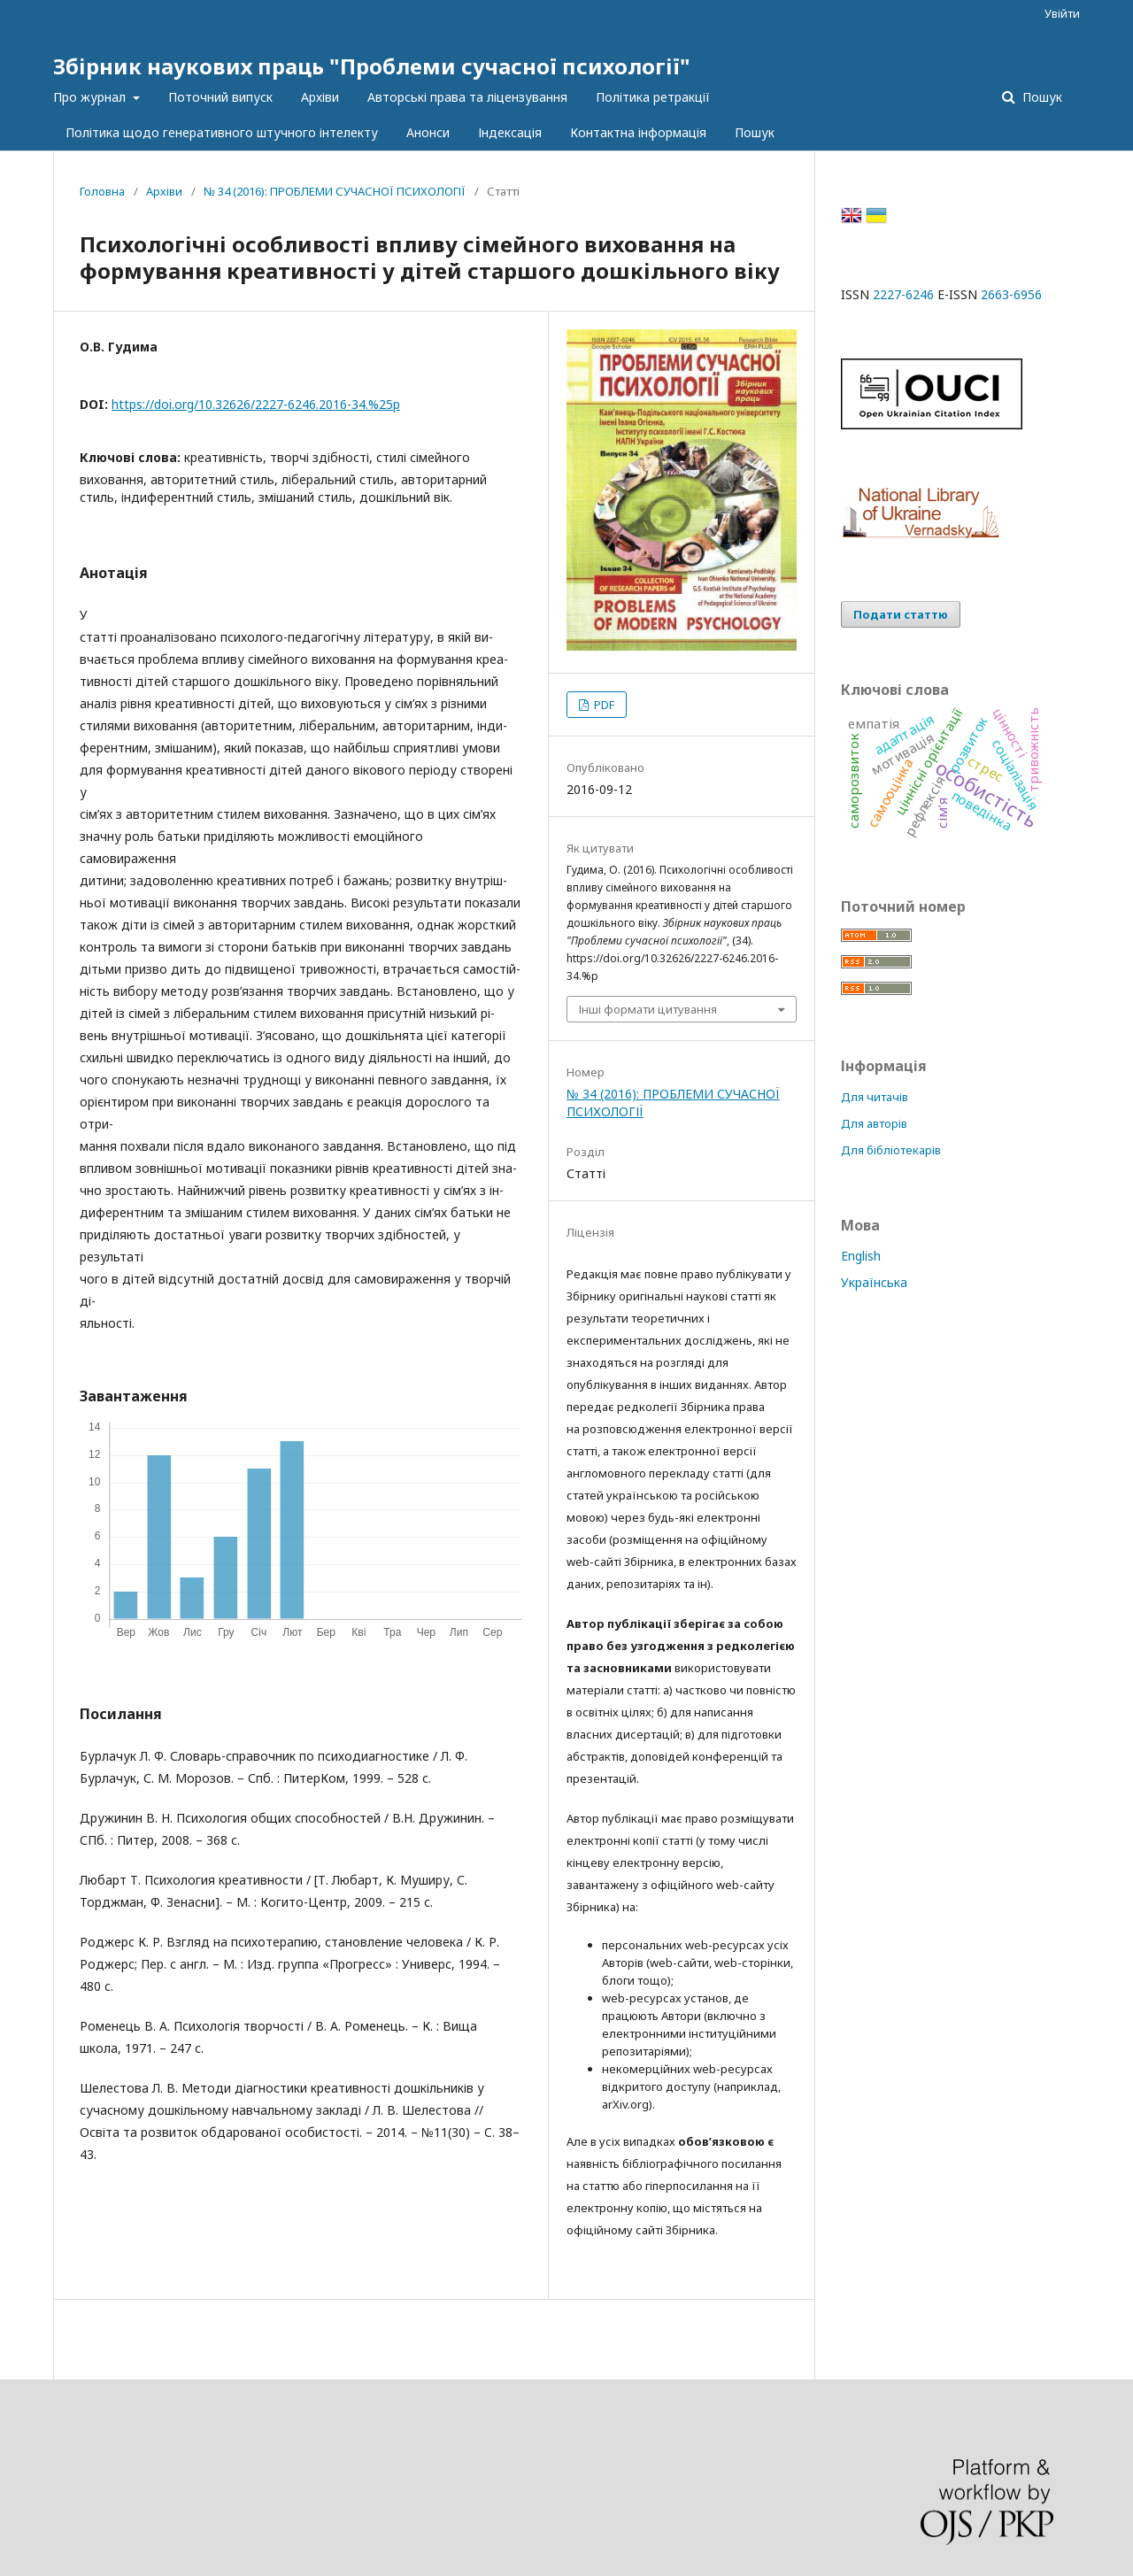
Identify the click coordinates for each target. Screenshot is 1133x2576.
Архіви (320, 97)
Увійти (1062, 13)
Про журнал (91, 97)
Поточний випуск (220, 97)
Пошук (755, 132)
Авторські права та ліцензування (467, 97)
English (861, 1255)
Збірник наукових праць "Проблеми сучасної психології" (371, 66)
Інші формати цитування (648, 1009)
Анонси (428, 132)
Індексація (510, 132)
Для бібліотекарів (891, 1150)
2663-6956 (1011, 294)
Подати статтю (900, 614)
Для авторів (874, 1123)
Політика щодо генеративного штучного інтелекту (222, 132)
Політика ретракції (653, 97)
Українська (874, 1282)
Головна (102, 191)
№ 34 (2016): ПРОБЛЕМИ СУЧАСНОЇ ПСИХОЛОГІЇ (335, 191)
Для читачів (874, 1097)
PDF (602, 705)
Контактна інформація (638, 132)
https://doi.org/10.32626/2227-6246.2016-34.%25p (256, 404)
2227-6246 (903, 294)
